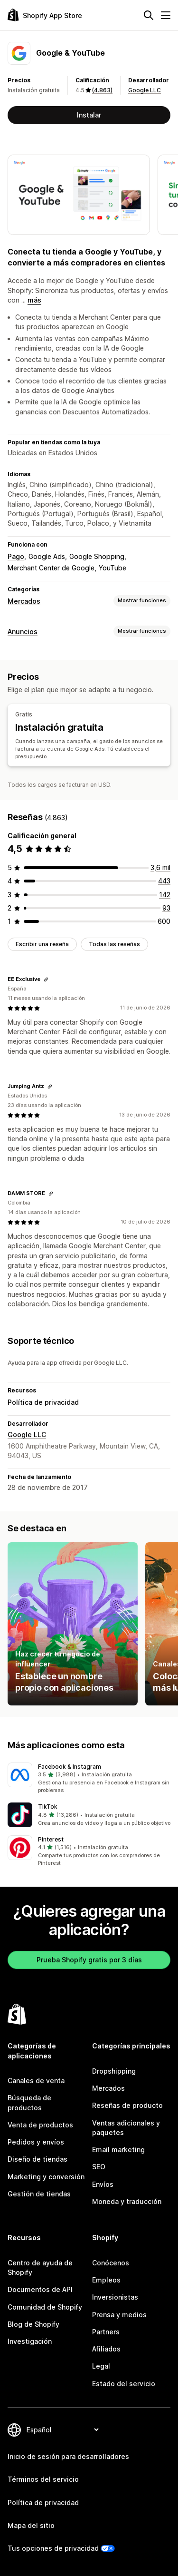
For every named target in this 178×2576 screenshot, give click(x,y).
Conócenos (110, 2263)
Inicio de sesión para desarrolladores (68, 2456)
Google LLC (144, 90)
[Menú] (165, 15)
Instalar (89, 115)
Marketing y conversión (46, 2177)
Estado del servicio (123, 2384)
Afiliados (106, 2349)
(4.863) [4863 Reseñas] (102, 90)
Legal (101, 2366)
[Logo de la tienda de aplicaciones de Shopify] (45, 15)
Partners (106, 2332)
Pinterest (51, 1839)
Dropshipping (114, 2071)
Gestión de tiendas (39, 2194)
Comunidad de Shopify (45, 2307)
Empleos (106, 2280)
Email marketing (118, 2149)
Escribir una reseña (42, 944)
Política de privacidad (43, 1402)
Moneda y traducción (126, 2201)
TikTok (47, 1806)
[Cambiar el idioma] (62, 2429)
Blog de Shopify (33, 2324)
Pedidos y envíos (36, 2142)
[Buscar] (148, 15)
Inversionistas (115, 2297)
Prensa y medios (119, 2315)
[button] (89, 1779)
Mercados (24, 601)
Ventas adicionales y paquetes (126, 2127)
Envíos (102, 2184)
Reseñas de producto (127, 2105)
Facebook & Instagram (69, 1766)
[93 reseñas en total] (166, 908)
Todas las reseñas (114, 944)
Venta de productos (40, 2125)
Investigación (30, 2341)
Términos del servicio (43, 2479)
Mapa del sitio (31, 2525)
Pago (16, 556)
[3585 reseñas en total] (160, 867)
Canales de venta (36, 2080)
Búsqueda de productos (29, 2102)
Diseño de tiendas (37, 2159)
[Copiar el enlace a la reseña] (46, 979)
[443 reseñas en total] (164, 881)
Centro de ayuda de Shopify (40, 2267)
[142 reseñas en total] (164, 895)
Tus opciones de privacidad (53, 2548)
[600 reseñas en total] (164, 921)
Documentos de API (40, 2289)
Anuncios (22, 631)
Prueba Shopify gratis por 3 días (89, 1960)
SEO (98, 2167)
